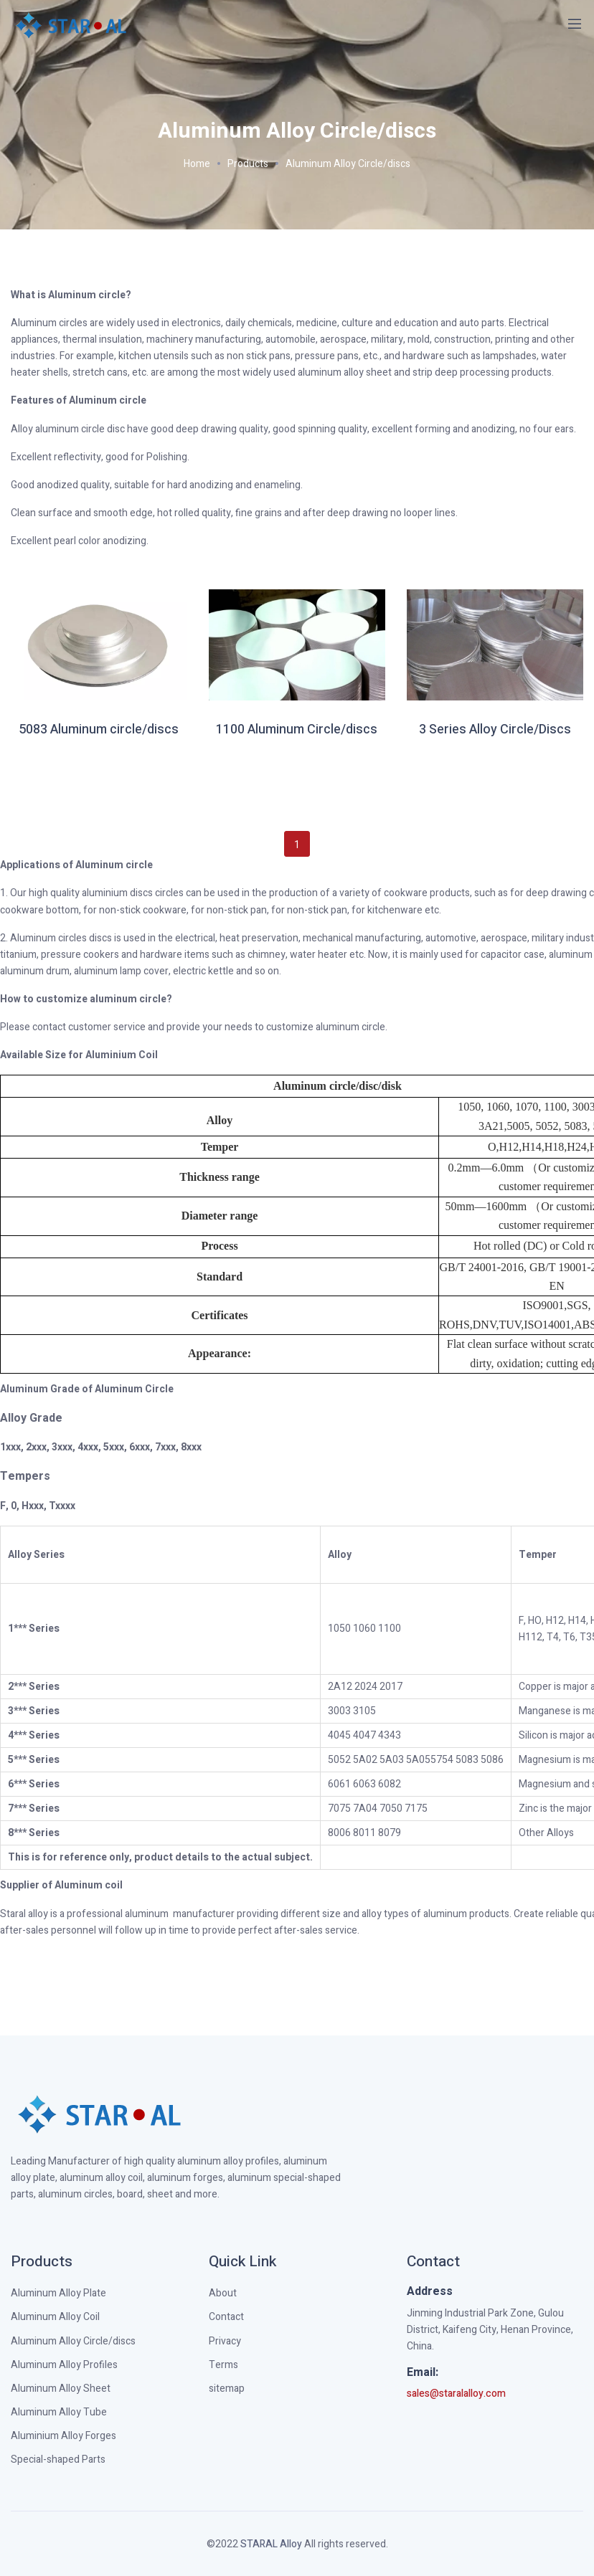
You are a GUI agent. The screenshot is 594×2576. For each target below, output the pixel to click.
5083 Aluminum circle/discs (99, 730)
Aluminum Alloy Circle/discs (348, 163)
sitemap (227, 2388)
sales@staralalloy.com (456, 2393)
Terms (223, 2364)
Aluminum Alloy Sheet (60, 2388)
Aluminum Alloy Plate (58, 2293)
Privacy (225, 2341)
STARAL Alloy (271, 2544)
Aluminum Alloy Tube (59, 2412)
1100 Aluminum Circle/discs (296, 730)
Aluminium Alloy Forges (63, 2435)
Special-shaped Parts (58, 2459)
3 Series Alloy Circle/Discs (495, 730)
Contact (226, 2316)
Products (247, 163)
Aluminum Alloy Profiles (64, 2364)
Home (197, 163)
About (223, 2293)
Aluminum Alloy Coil (55, 2316)
